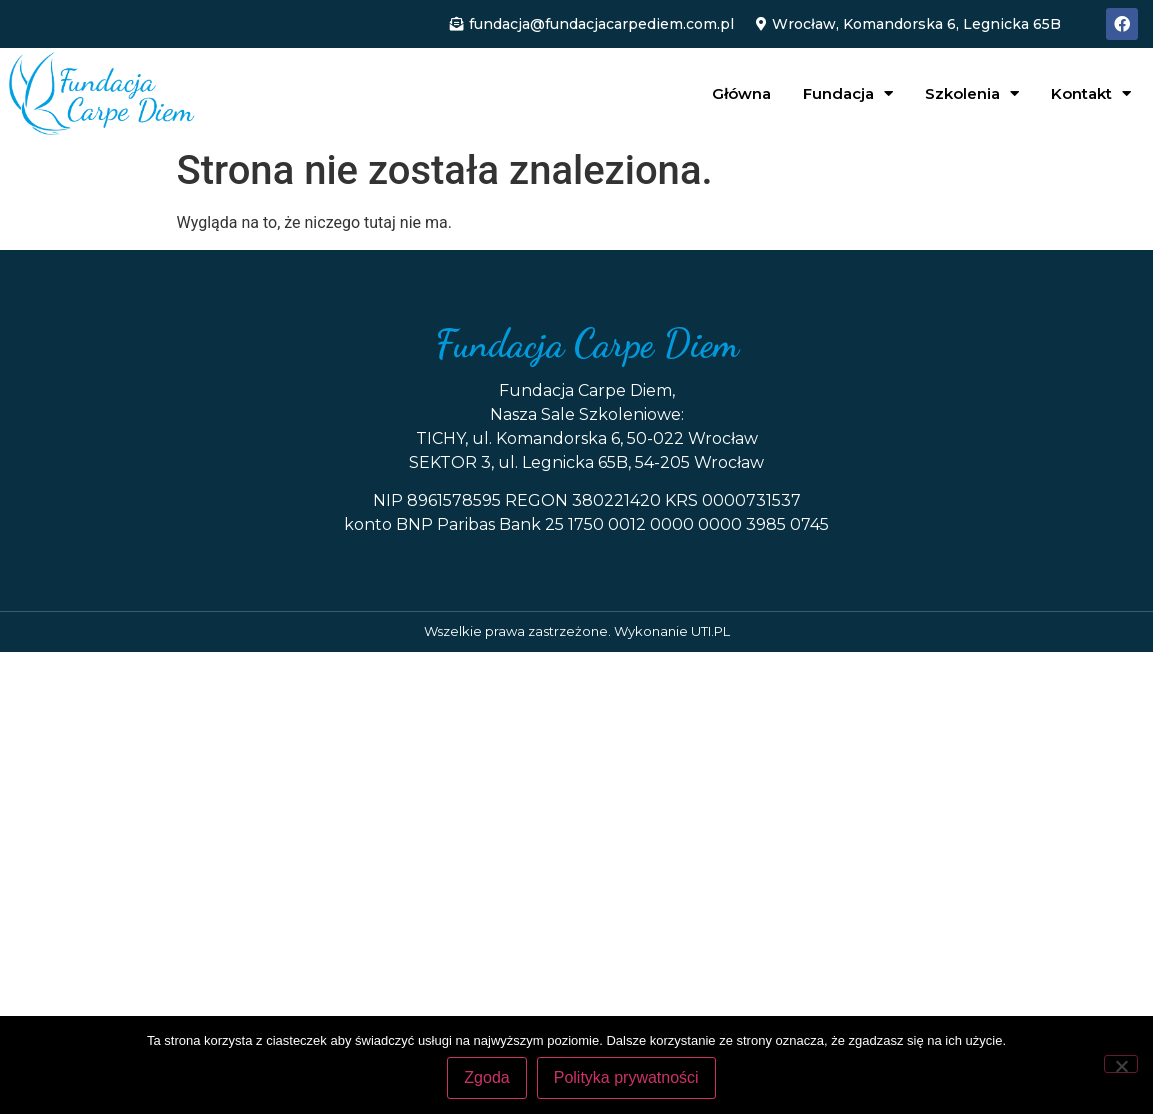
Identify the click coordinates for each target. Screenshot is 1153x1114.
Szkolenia (972, 93)
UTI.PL (710, 631)
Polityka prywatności (626, 1077)
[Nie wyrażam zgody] (1121, 1064)
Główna (741, 93)
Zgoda (486, 1077)
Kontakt (1091, 93)
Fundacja (848, 93)
